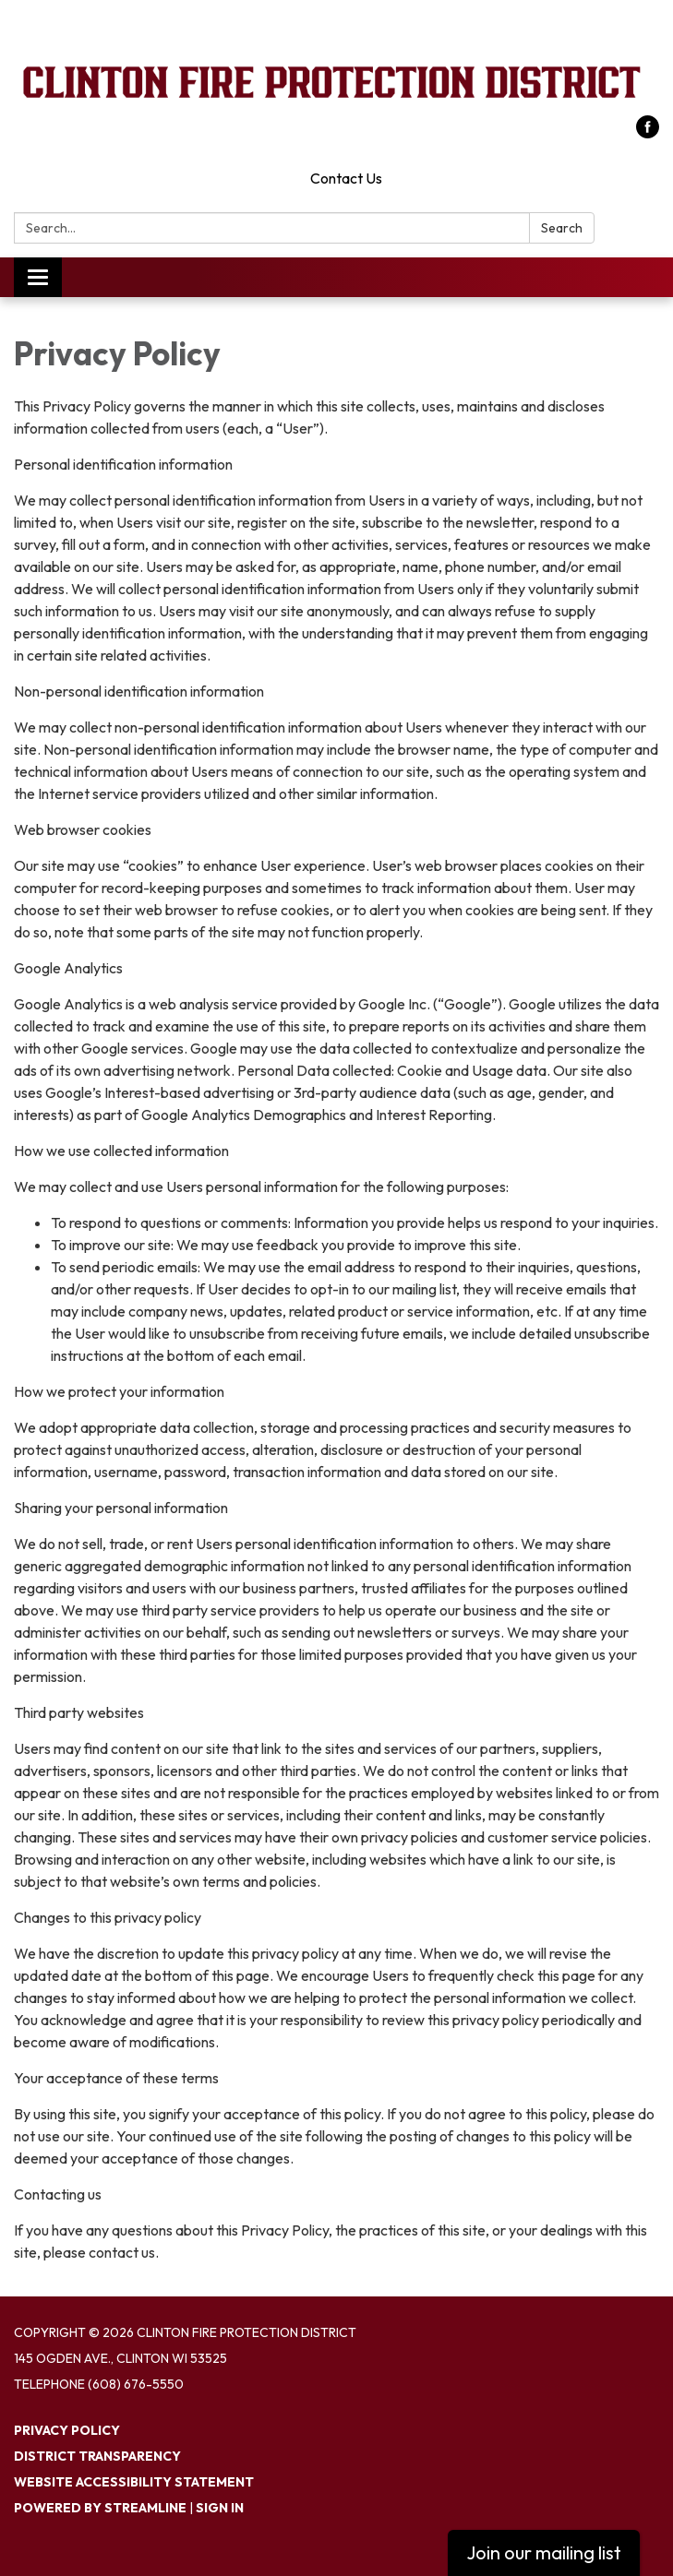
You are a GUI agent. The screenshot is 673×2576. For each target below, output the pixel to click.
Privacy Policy (67, 2430)
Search (562, 228)
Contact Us (346, 178)
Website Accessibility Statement (134, 2482)
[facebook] (647, 133)
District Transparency (97, 2456)
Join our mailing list (543, 2552)
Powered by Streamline (100, 2507)
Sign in (220, 2507)
